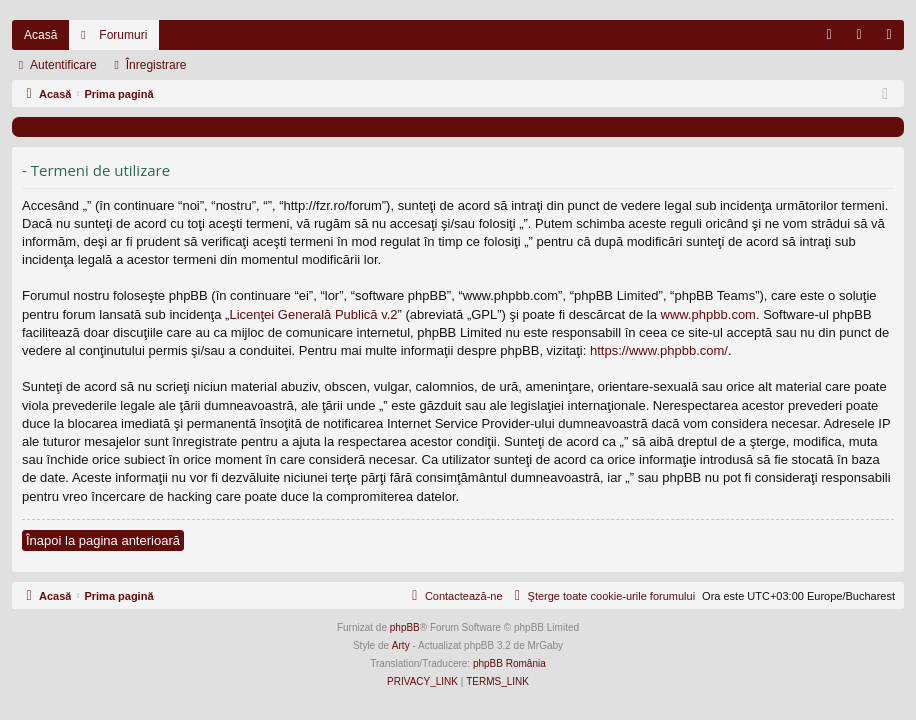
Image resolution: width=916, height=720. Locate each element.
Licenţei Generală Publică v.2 (313, 314)
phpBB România (509, 663)
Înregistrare (156, 65)
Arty (401, 645)
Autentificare (63, 65)
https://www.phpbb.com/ (659, 350)
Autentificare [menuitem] (863, 39)
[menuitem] (829, 35)
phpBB (405, 627)
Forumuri (123, 35)
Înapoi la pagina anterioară (103, 540)
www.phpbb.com (708, 314)
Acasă (40, 35)
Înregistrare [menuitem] (893, 39)
